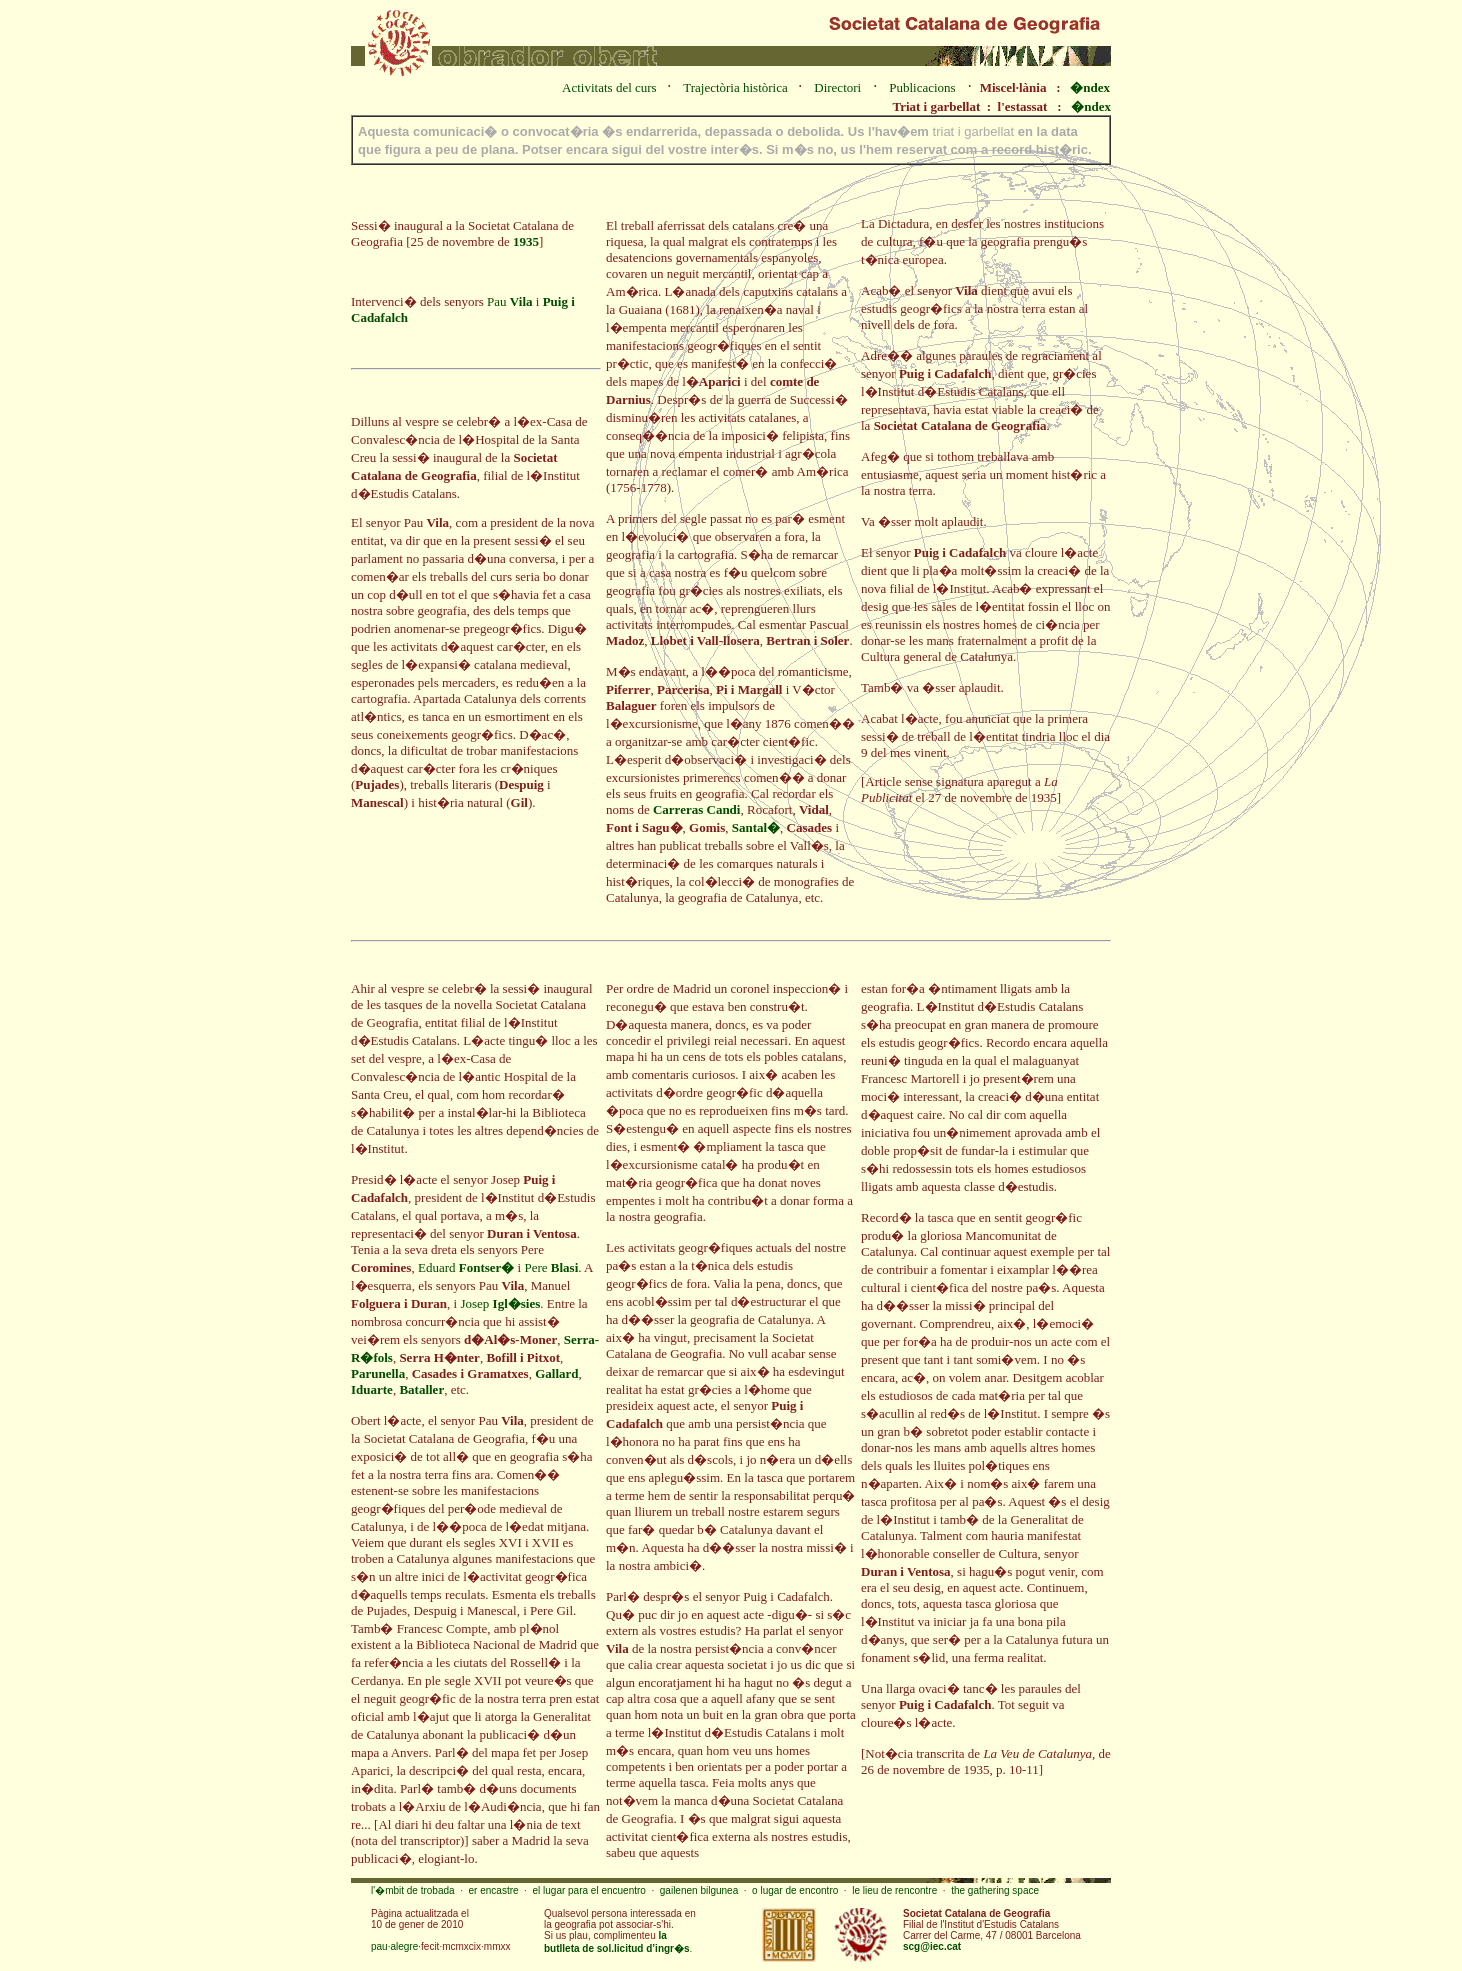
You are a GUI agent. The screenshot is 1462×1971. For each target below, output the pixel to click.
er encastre (494, 1890)
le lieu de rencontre (894, 1890)
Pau (509, 301)
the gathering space (995, 1890)
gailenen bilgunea (699, 1890)
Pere (551, 1267)
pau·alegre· (396, 1946)
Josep (500, 1303)
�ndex (1090, 87)
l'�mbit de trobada (413, 1890)
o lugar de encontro (795, 1890)
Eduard (466, 1267)
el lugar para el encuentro (588, 1890)
